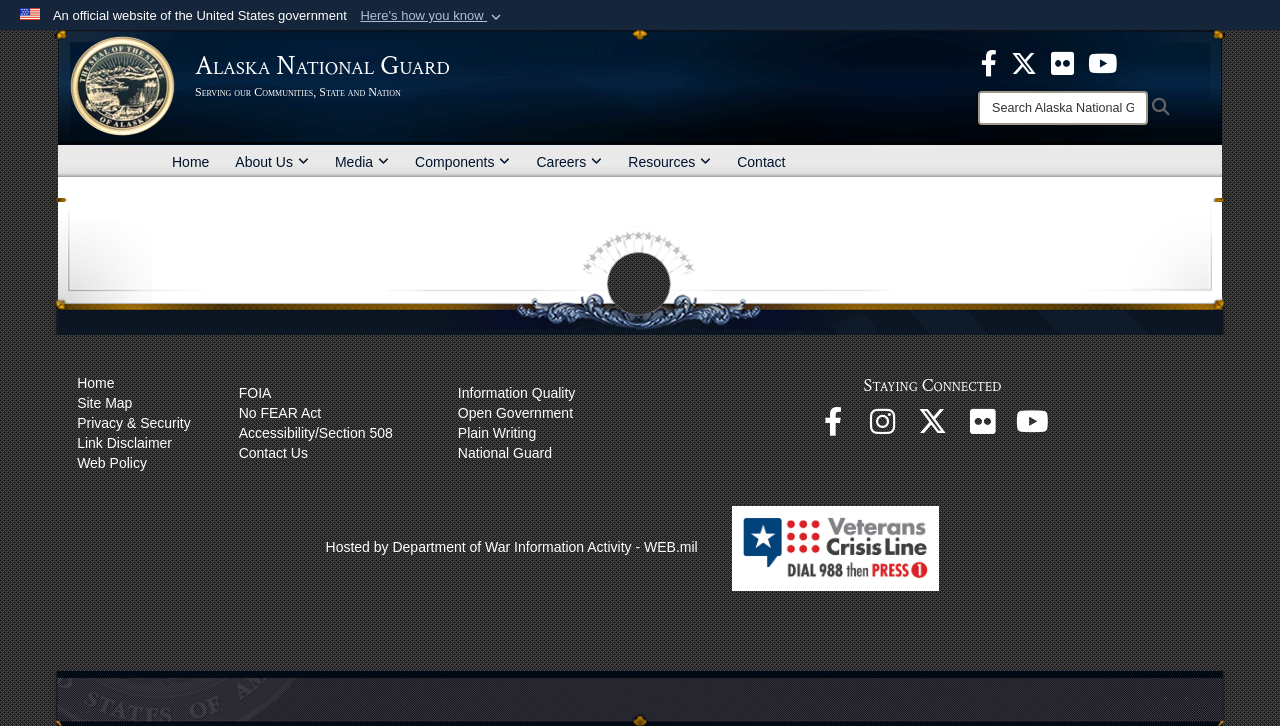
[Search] (1063, 108)
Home (190, 162)
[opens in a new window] (989, 62)
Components (462, 162)
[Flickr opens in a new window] (983, 427)
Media (362, 162)
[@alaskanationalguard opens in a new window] (883, 427)
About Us (272, 162)
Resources (669, 162)
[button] (432, 16)
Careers (569, 162)
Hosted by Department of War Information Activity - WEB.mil (512, 547)
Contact (761, 162)
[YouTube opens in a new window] (1033, 427)
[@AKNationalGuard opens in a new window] (933, 427)
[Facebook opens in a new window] (833, 427)
